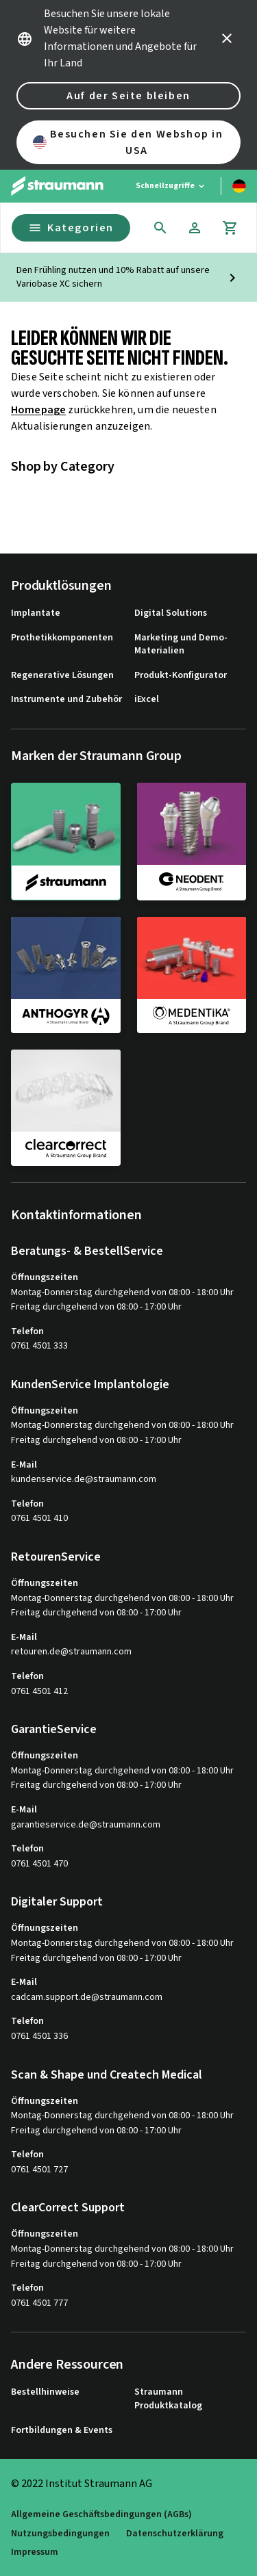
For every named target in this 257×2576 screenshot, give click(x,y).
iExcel (146, 699)
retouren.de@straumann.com (71, 1651)
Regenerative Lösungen (62, 675)
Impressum (34, 2552)
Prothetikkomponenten (62, 638)
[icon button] (227, 38)
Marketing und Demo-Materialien (181, 645)
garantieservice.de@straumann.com (85, 1825)
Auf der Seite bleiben (128, 95)
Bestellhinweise (45, 2392)
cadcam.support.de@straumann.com (86, 1997)
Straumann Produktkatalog (168, 2399)
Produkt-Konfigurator (180, 675)
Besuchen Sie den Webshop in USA (128, 142)
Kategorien (71, 227)
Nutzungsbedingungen (60, 2533)
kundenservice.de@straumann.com (83, 1479)
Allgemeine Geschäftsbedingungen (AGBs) (101, 2514)
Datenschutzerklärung (174, 2533)
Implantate (35, 613)
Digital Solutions (170, 613)
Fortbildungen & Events (61, 2430)
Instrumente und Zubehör (66, 699)
